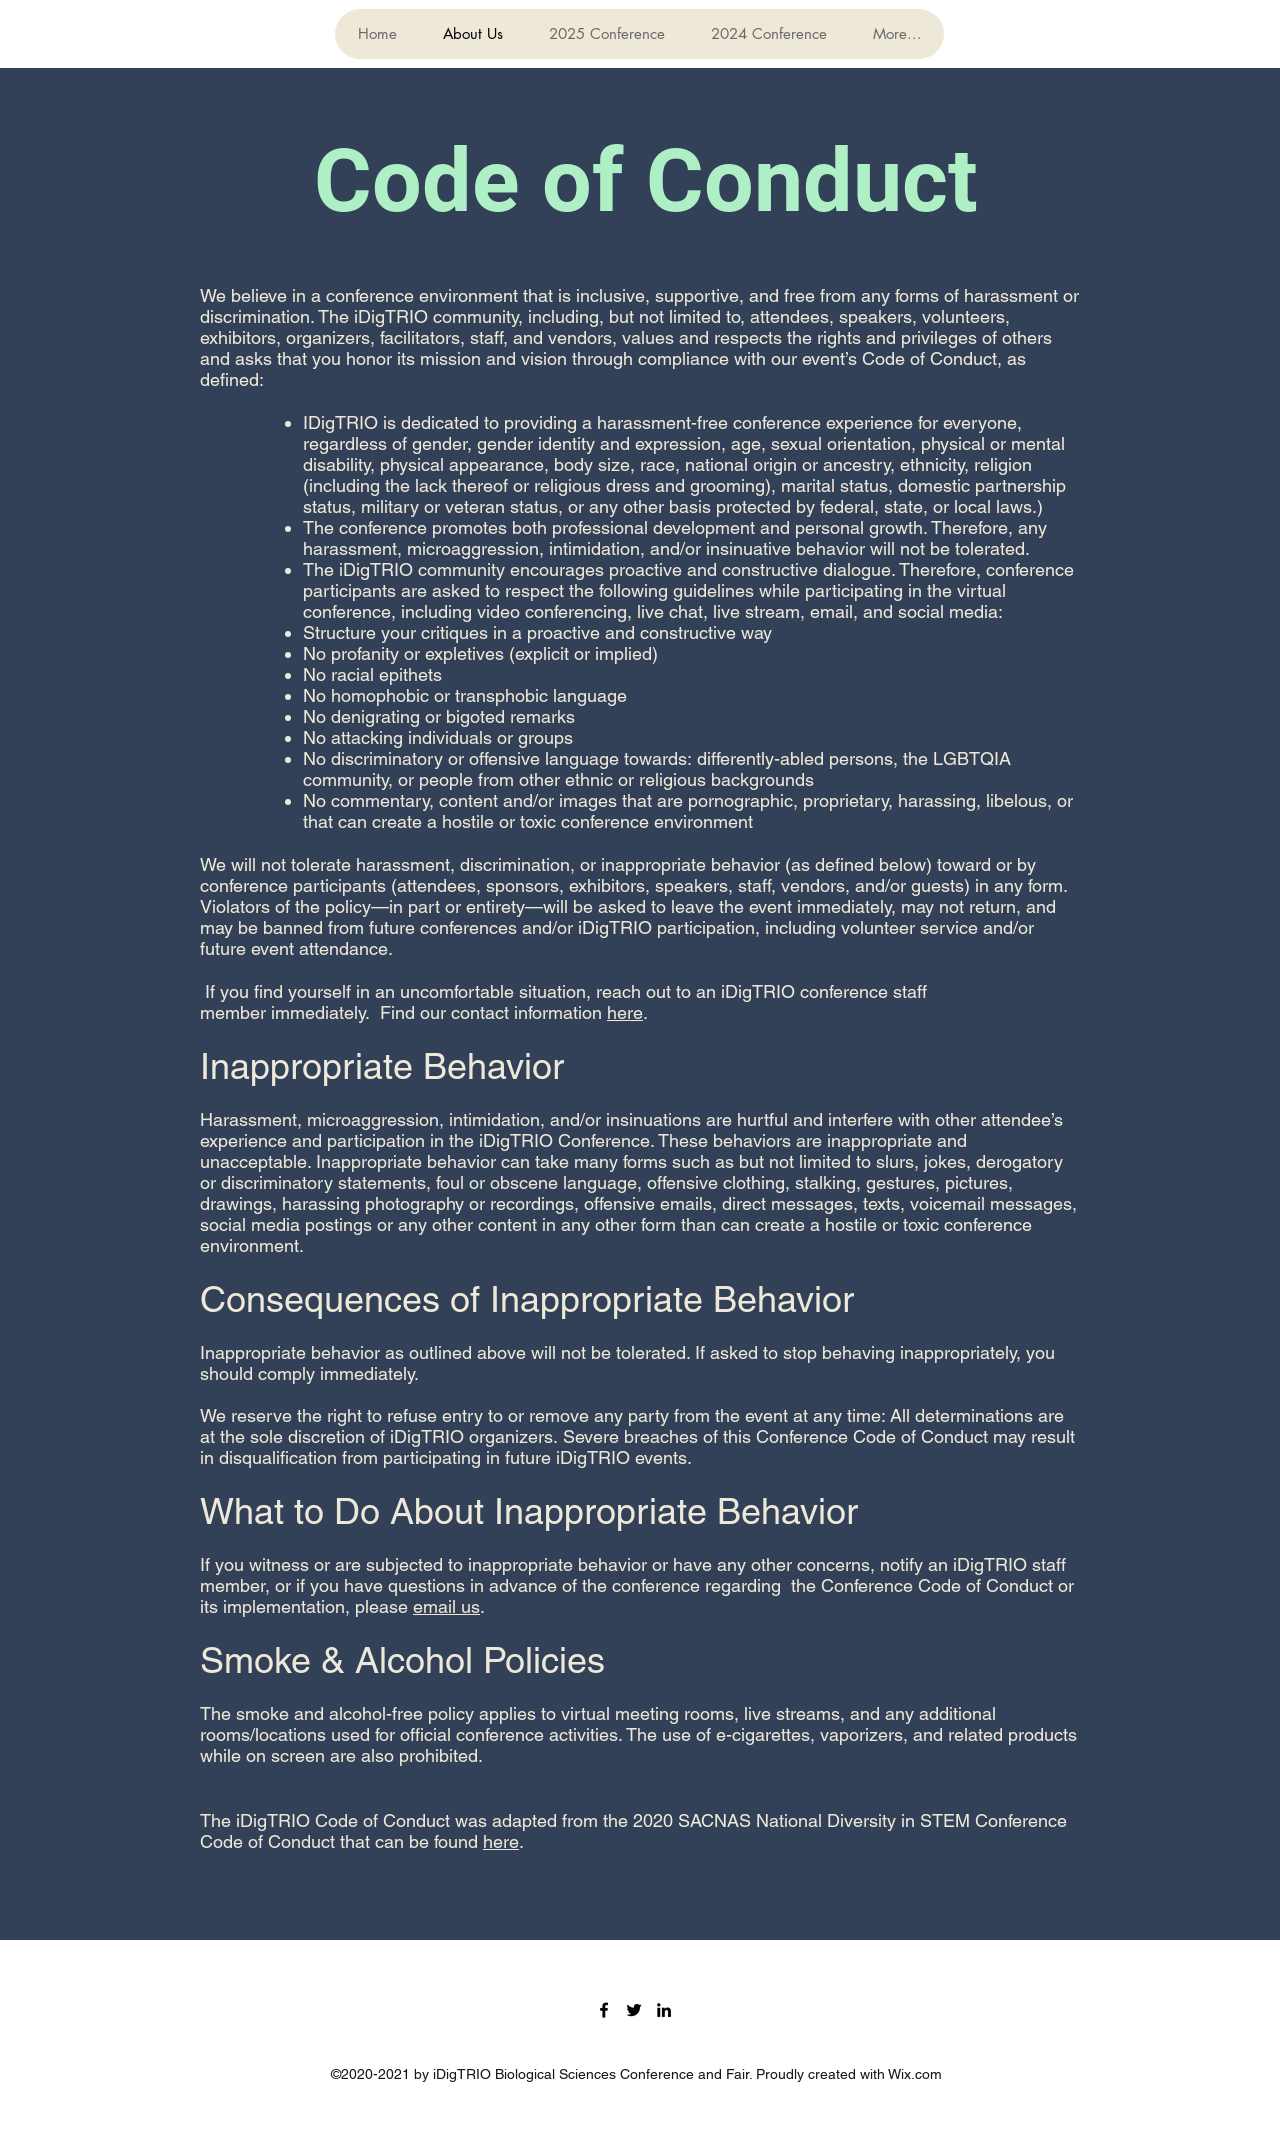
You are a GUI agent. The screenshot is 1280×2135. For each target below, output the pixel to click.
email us (446, 1606)
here (625, 1012)
